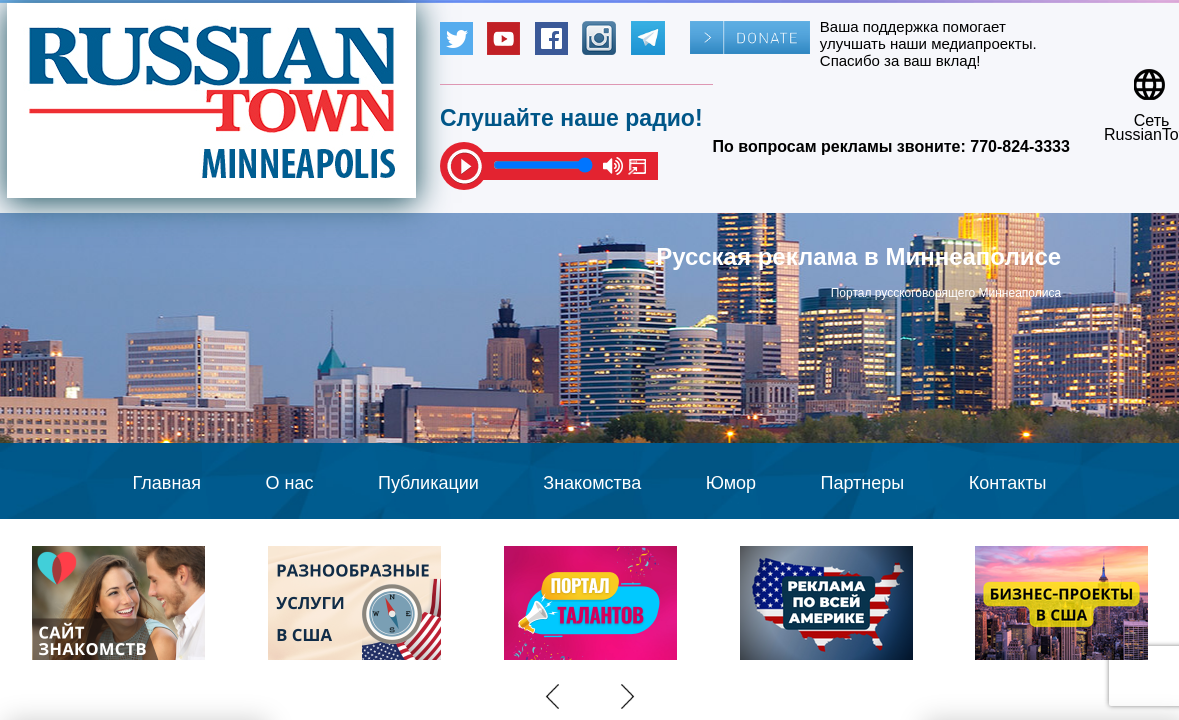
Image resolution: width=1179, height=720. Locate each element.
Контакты (1008, 483)
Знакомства (592, 483)
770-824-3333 (1020, 146)
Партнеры (863, 483)
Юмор (731, 483)
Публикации (428, 483)
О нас (290, 483)
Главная (167, 483)
